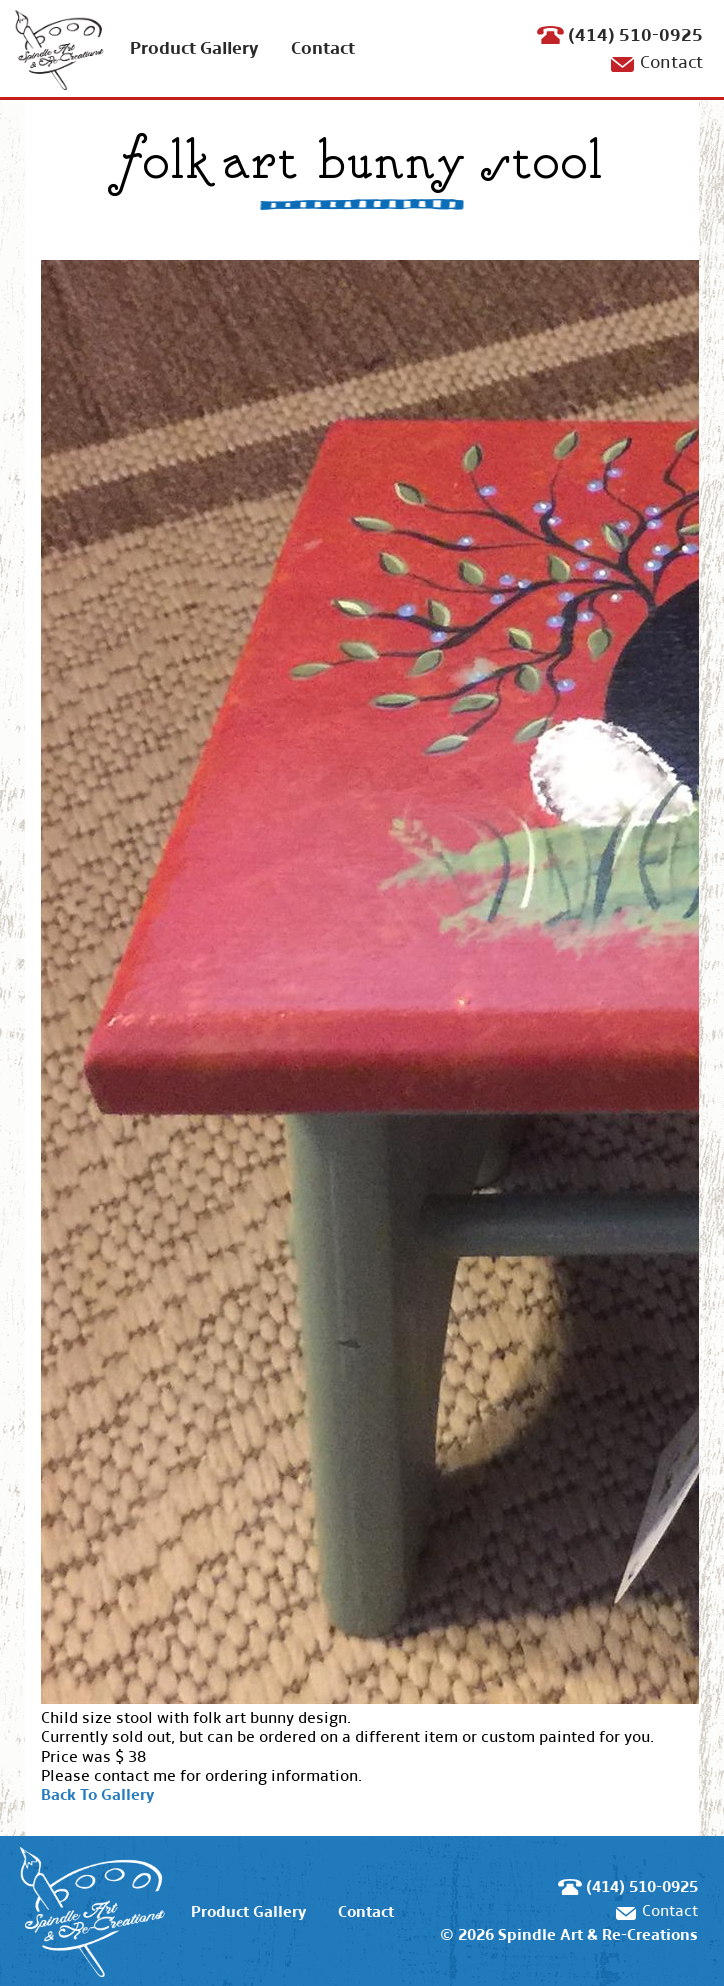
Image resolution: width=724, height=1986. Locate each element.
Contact (323, 48)
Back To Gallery (97, 1794)
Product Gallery (194, 48)
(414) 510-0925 (635, 35)
